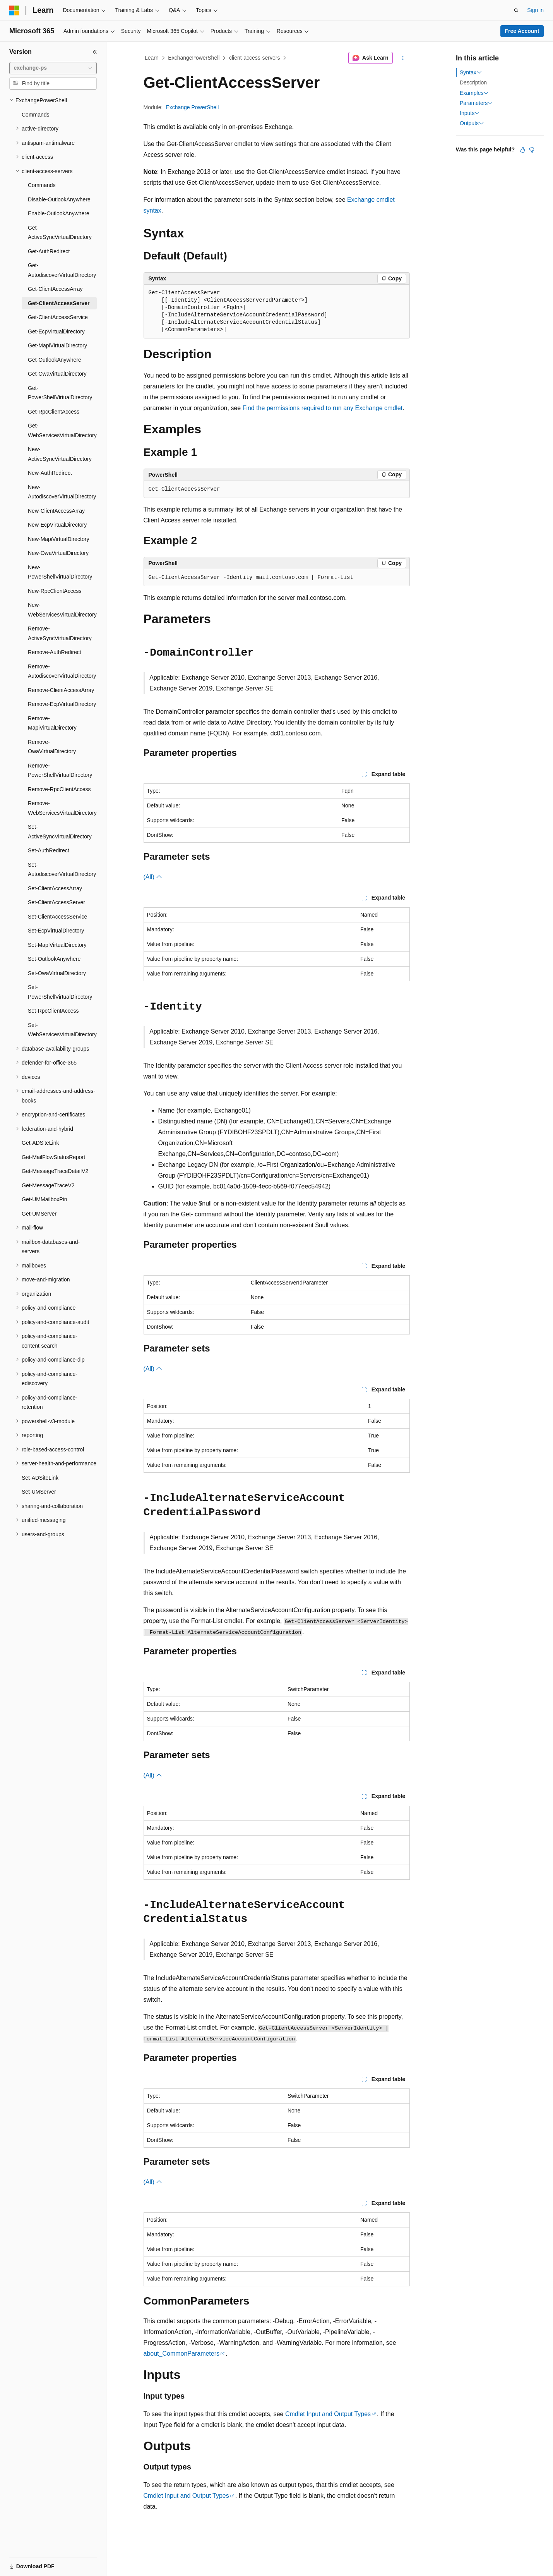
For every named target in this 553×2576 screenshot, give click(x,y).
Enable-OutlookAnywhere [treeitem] (58, 213)
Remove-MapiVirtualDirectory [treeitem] (52, 723)
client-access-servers (254, 58)
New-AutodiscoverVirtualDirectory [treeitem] (62, 492)
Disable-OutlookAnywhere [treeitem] (59, 199)
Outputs (472, 123)
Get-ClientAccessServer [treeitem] (59, 303)
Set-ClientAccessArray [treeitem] (55, 888)
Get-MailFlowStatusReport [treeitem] (53, 1157)
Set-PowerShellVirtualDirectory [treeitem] (60, 992)
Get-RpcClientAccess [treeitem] (53, 412)
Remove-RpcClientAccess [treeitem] (59, 789)
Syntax (471, 72)
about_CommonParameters (182, 2353)
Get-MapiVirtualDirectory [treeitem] (57, 345)
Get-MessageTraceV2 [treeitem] (48, 1185)
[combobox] (53, 68)
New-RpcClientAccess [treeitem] (54, 591)
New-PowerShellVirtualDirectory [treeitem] (60, 572)
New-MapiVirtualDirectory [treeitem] (58, 539)
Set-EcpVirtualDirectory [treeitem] (56, 930)
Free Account (522, 31)
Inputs (470, 113)
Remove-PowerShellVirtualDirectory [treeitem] (60, 770)
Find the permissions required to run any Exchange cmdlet (323, 408)
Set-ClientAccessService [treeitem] (57, 917)
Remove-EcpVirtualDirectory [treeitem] (62, 704)
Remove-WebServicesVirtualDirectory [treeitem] (62, 808)
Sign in (535, 10)
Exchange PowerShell (192, 107)
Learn (152, 58)
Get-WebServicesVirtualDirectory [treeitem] (62, 430)
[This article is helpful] (522, 150)
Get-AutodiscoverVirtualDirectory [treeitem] (62, 270)
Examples (474, 93)
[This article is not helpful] (531, 150)
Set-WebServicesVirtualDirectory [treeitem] (62, 1030)
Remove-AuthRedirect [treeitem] (54, 652)
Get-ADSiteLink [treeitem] (40, 1143)
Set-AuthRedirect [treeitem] (48, 850)
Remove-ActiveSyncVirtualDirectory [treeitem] (60, 633)
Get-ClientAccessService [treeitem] (58, 317)
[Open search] (516, 10)
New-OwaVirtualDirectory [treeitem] (58, 553)
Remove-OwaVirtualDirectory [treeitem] (52, 747)
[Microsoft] (14, 10)
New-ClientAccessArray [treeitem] (56, 511)
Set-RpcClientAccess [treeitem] (53, 1011)
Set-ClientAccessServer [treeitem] (56, 902)
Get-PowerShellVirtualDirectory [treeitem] (60, 393)
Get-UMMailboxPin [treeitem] (44, 1199)
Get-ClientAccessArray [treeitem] (55, 289)
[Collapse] (95, 52)
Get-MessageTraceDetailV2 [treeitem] (55, 1171)
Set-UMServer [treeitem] (39, 1492)
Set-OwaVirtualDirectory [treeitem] (57, 973)
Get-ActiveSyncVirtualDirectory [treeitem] (60, 232)
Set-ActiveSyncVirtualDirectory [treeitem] (60, 832)
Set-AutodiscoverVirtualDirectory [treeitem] (62, 870)
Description (473, 82)
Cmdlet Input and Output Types (328, 2414)
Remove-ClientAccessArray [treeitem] (61, 690)
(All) (153, 877)
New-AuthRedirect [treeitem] (50, 473)
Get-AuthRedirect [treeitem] (49, 251)
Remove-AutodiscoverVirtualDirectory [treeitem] (62, 671)
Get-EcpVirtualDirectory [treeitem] (56, 331)
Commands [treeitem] (36, 115)
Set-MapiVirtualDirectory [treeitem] (57, 945)
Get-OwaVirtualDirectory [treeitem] (57, 374)
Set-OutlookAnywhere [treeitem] (54, 959)
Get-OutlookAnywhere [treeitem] (54, 360)
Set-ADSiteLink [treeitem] (40, 1478)
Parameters (476, 103)
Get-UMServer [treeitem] (39, 1214)
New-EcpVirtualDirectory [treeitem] (57, 525)
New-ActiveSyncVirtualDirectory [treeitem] (60, 454)
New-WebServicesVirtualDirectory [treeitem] (62, 610)
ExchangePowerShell (193, 58)
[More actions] (402, 58)
